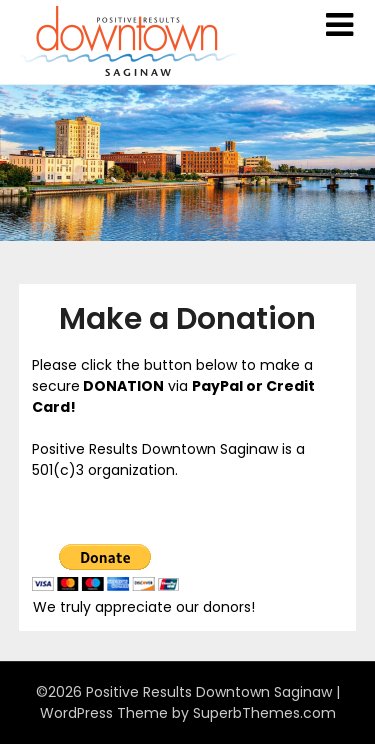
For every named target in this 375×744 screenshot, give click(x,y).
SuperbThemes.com (264, 713)
